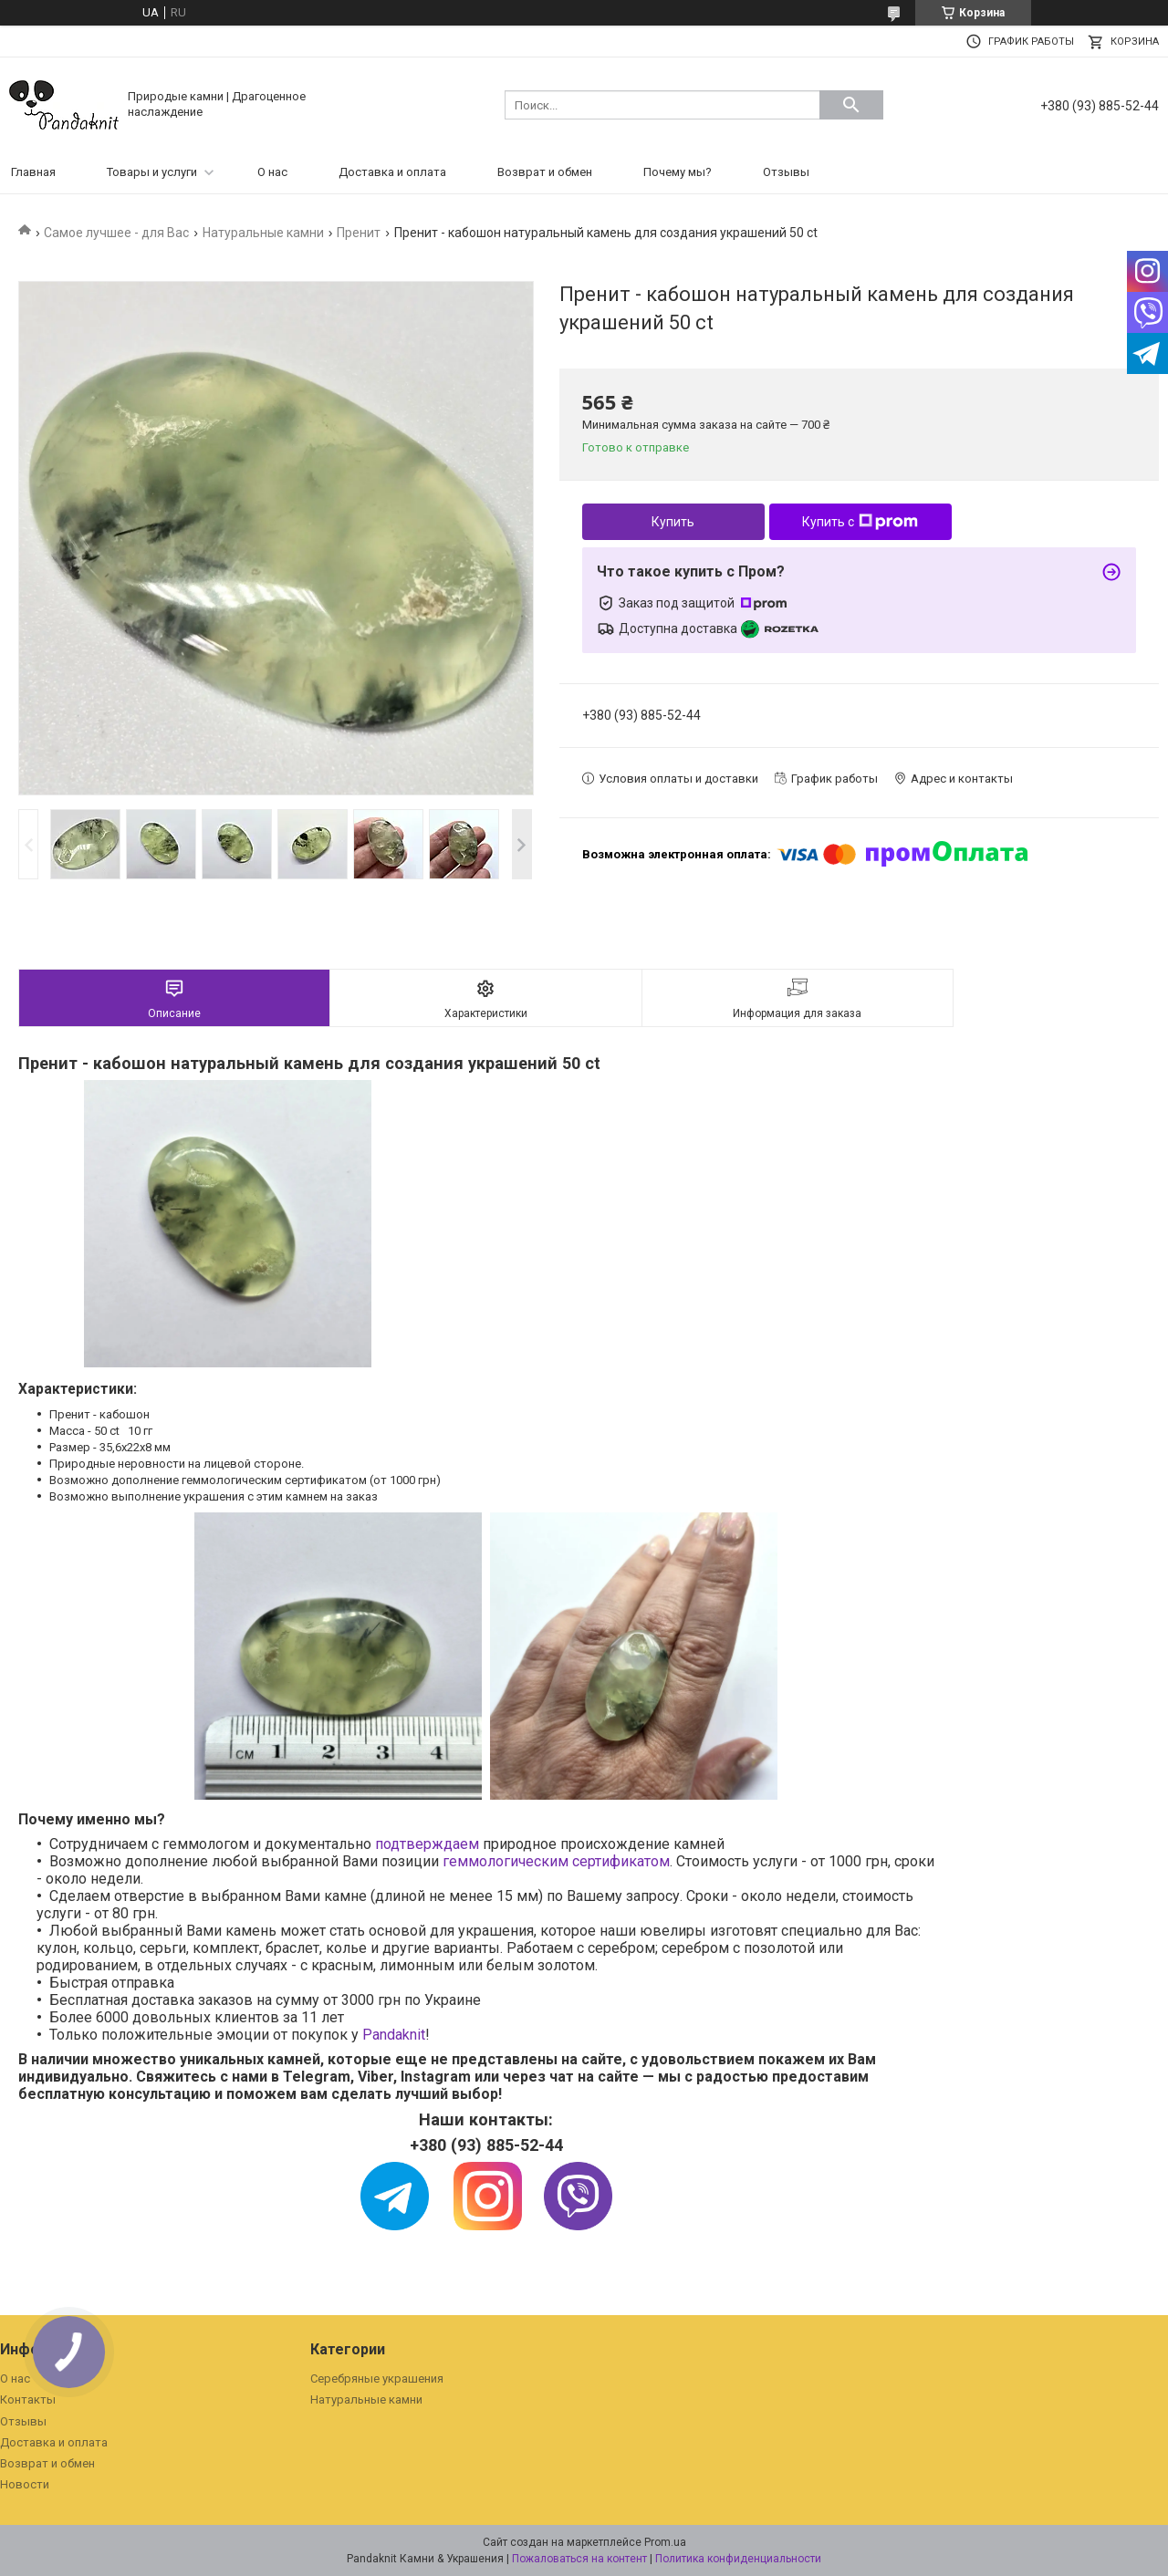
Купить (673, 521)
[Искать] (851, 104)
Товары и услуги (152, 172)
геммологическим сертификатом (556, 1861)
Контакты (28, 2399)
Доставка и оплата (392, 172)
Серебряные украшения (376, 2378)
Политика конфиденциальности (738, 2558)
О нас (272, 172)
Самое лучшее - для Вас (116, 232)
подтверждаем (427, 1844)
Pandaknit (393, 2034)
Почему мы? (677, 172)
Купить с (860, 522)
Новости (24, 2484)
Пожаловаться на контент (579, 2558)
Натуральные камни (263, 232)
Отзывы (786, 172)
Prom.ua (665, 2542)
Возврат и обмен (544, 172)
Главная (33, 172)
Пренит (359, 232)
